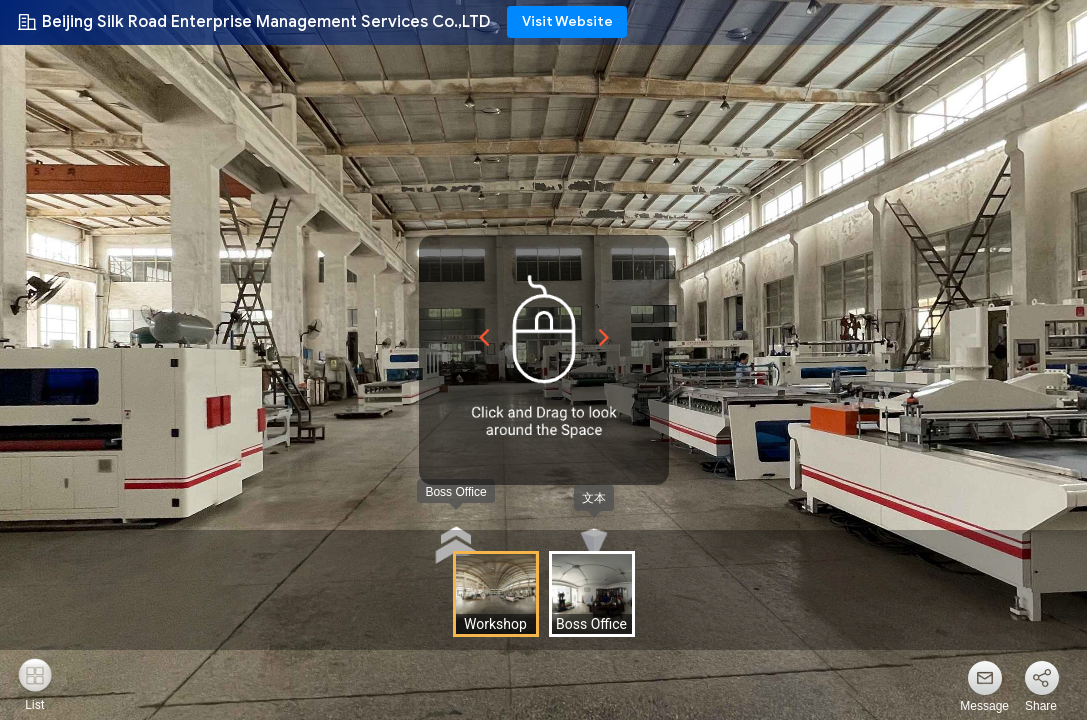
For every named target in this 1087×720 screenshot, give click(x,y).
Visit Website (567, 21)
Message (984, 706)
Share (1041, 706)
